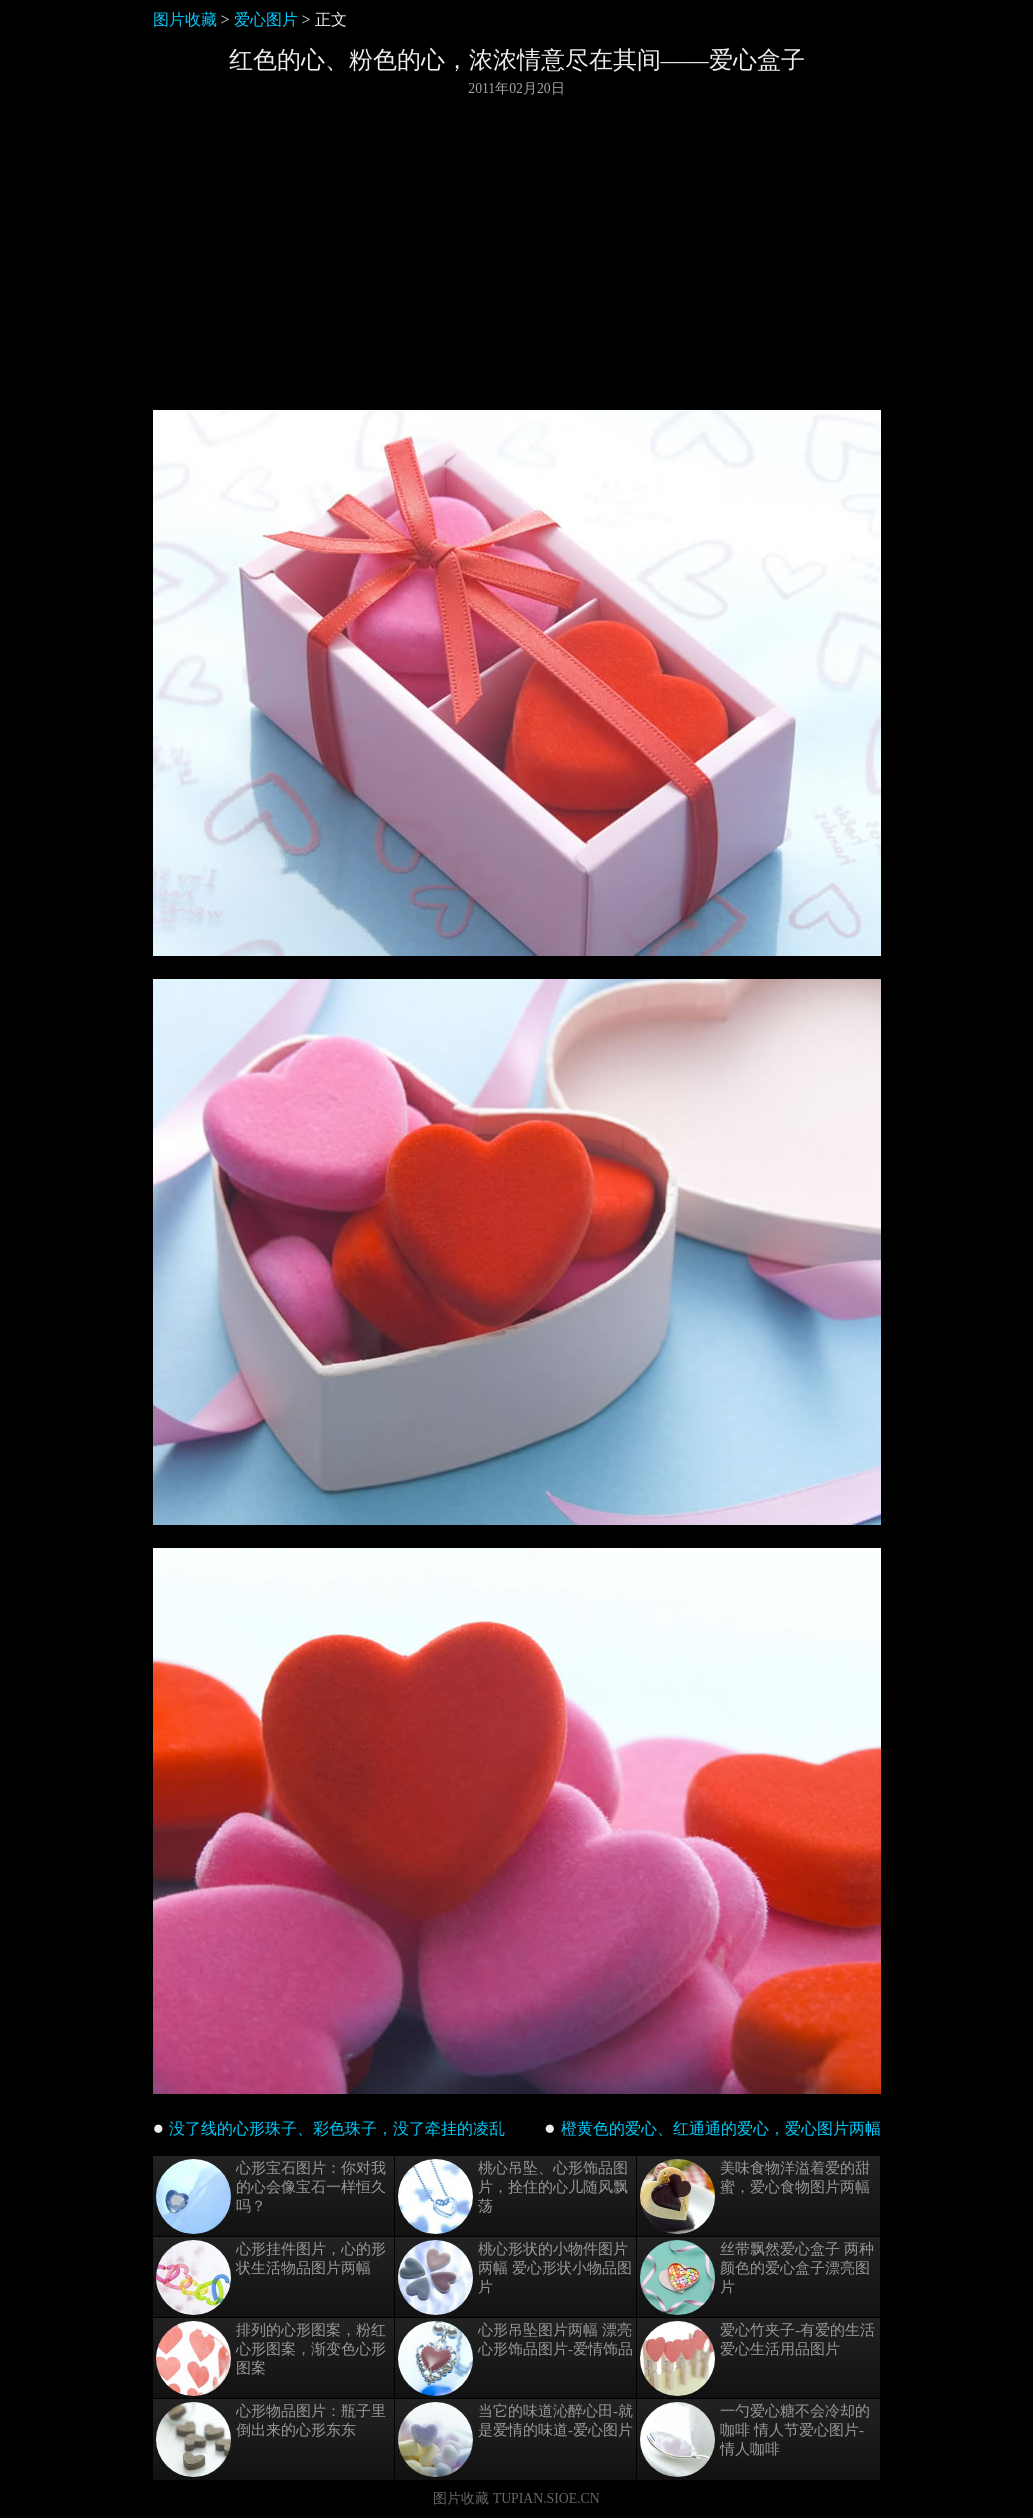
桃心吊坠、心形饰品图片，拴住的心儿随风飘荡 (513, 2196)
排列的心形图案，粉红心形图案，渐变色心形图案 (271, 2358)
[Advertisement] (517, 254)
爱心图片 (266, 19)
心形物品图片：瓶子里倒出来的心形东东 (271, 2439)
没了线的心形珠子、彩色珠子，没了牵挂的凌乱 (337, 2128)
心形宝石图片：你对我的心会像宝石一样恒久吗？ (271, 2196)
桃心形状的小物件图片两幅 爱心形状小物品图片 (515, 2277)
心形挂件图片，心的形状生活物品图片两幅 (271, 2277)
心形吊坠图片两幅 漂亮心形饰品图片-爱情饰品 (515, 2358)
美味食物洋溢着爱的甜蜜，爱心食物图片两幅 (755, 2196)
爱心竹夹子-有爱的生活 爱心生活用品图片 (757, 2358)
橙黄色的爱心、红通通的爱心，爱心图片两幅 (721, 2128)
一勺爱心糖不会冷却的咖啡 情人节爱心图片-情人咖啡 (755, 2439)
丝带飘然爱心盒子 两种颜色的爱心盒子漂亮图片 (757, 2277)
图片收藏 (185, 19)
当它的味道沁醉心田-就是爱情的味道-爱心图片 (515, 2439)
